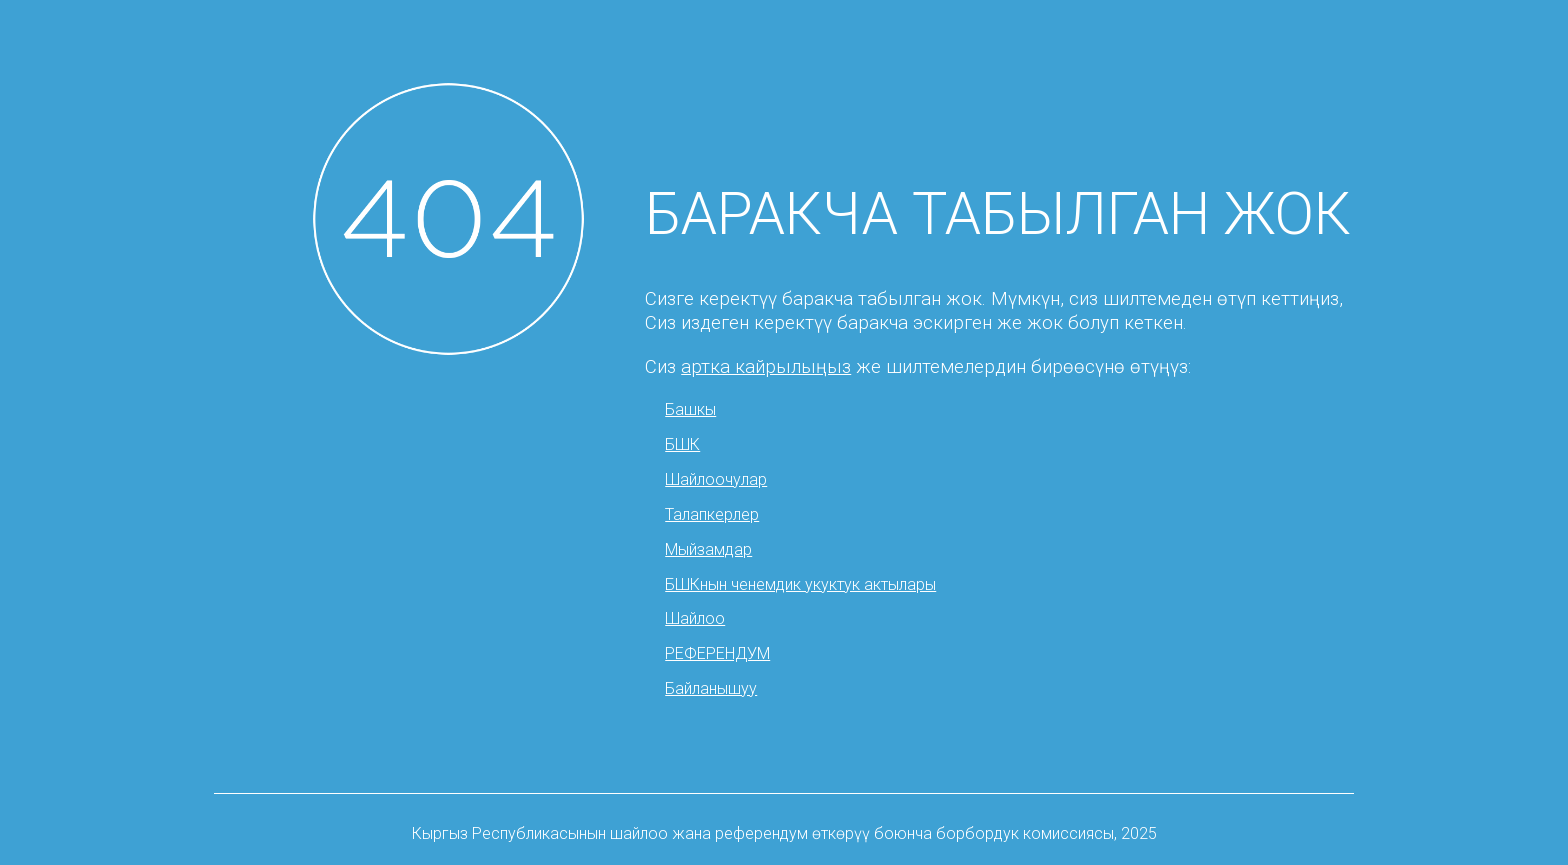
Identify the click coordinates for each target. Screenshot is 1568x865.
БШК (682, 444)
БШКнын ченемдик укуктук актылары (800, 584)
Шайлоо (695, 618)
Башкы (690, 409)
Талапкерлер (712, 514)
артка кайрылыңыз (766, 367)
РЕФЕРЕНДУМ (717, 653)
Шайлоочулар (716, 479)
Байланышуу (711, 688)
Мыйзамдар (708, 549)
